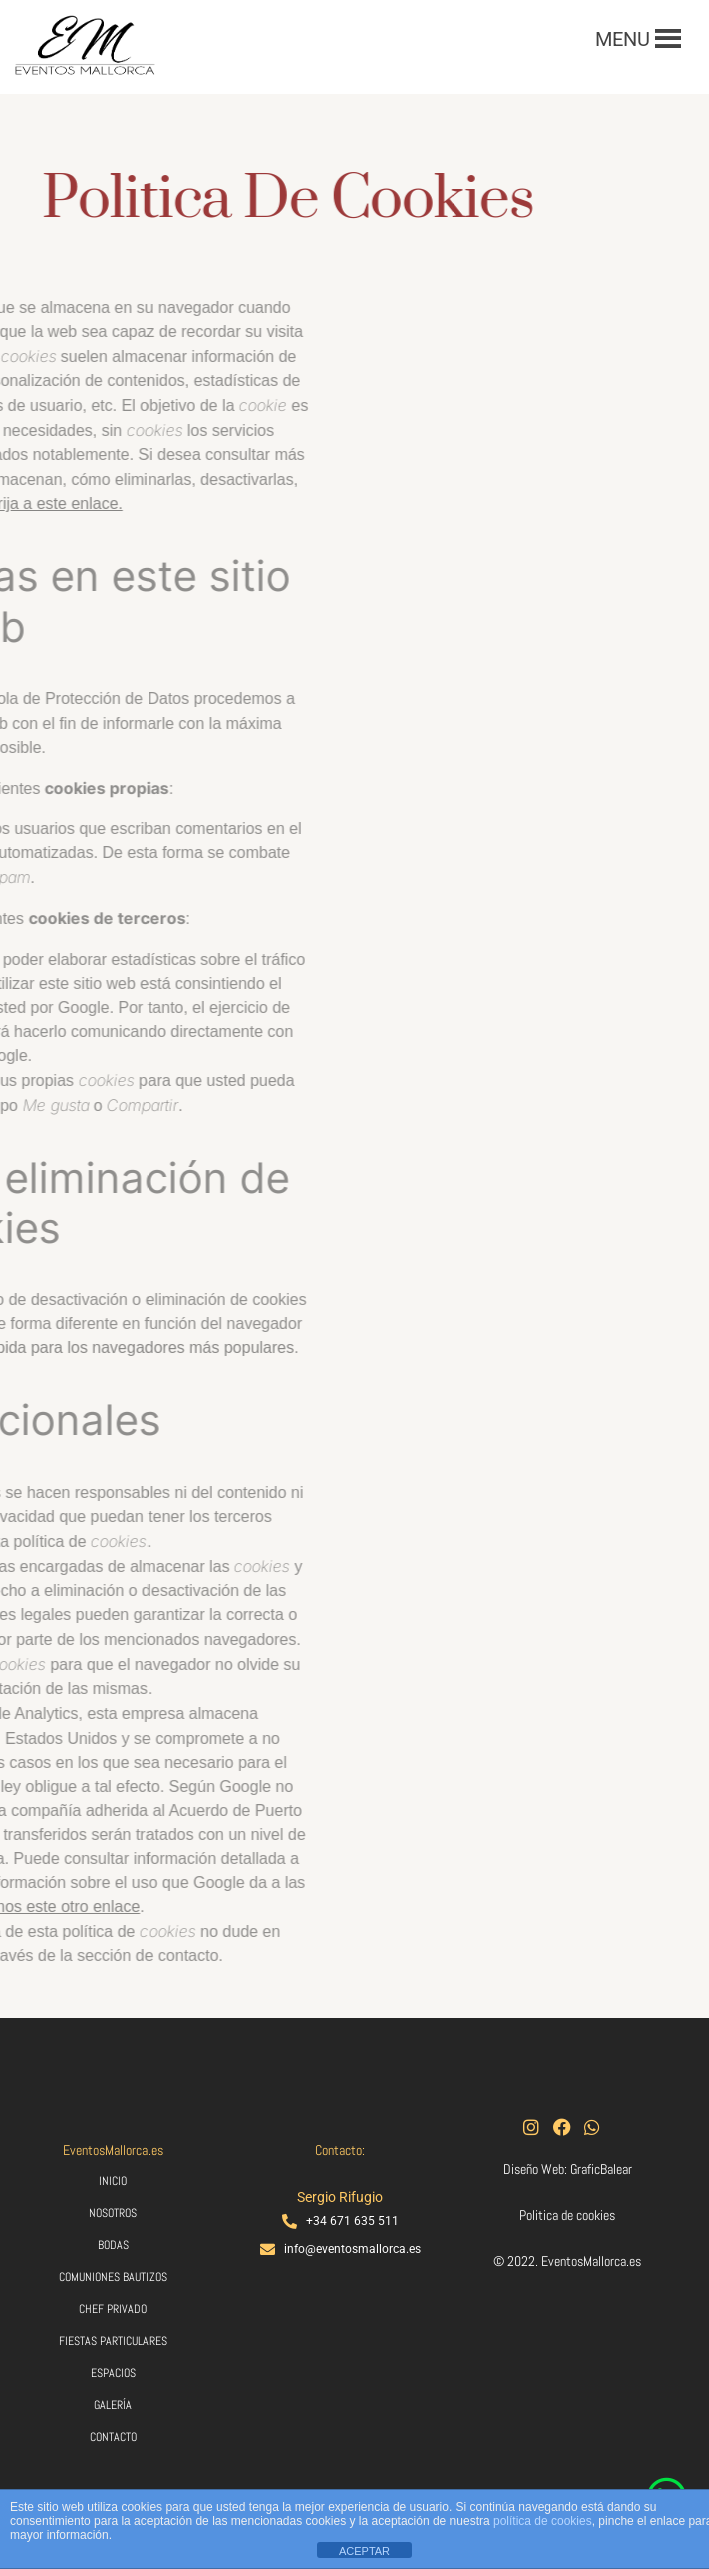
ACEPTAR (364, 2551)
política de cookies (542, 2521)
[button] (622, 39)
